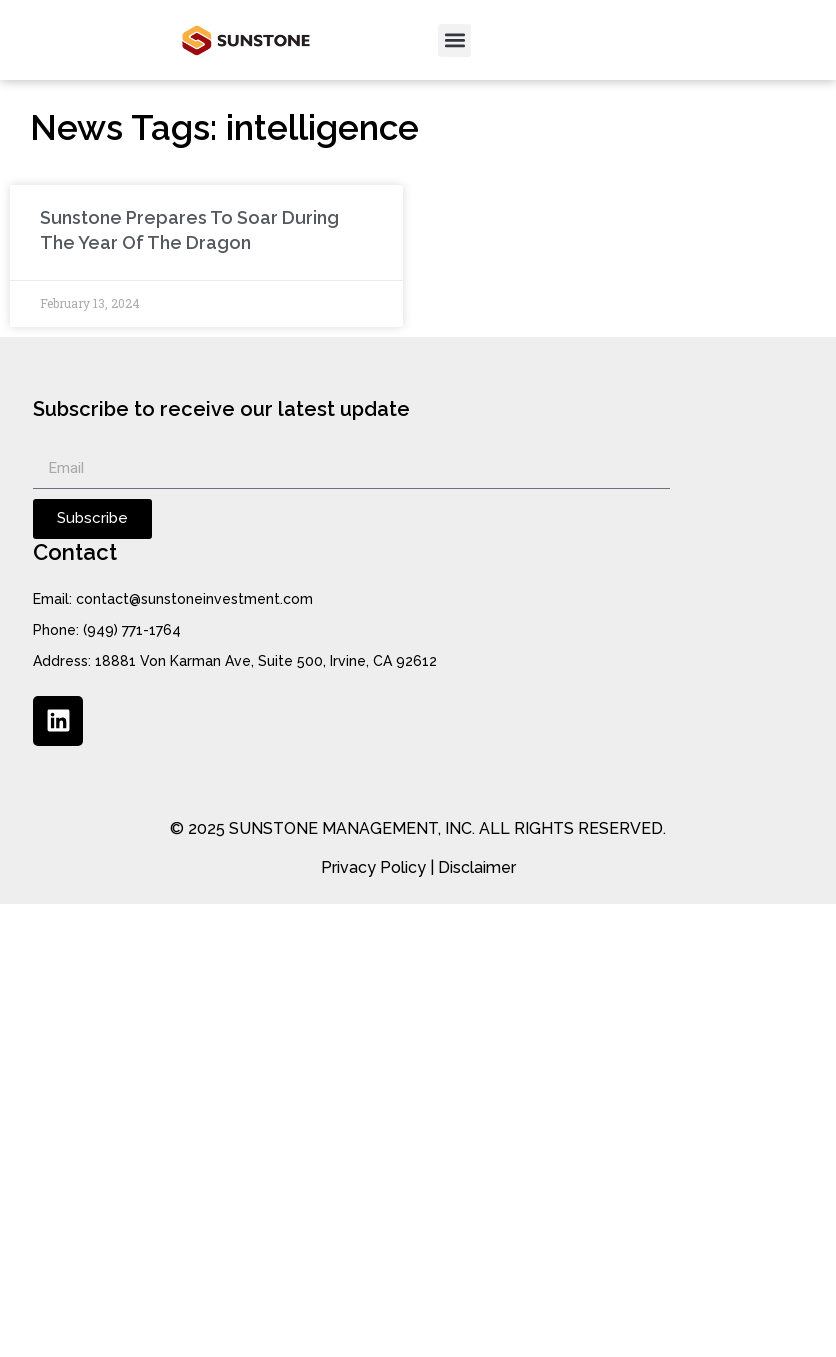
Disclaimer (477, 867)
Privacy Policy (373, 867)
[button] (454, 40)
